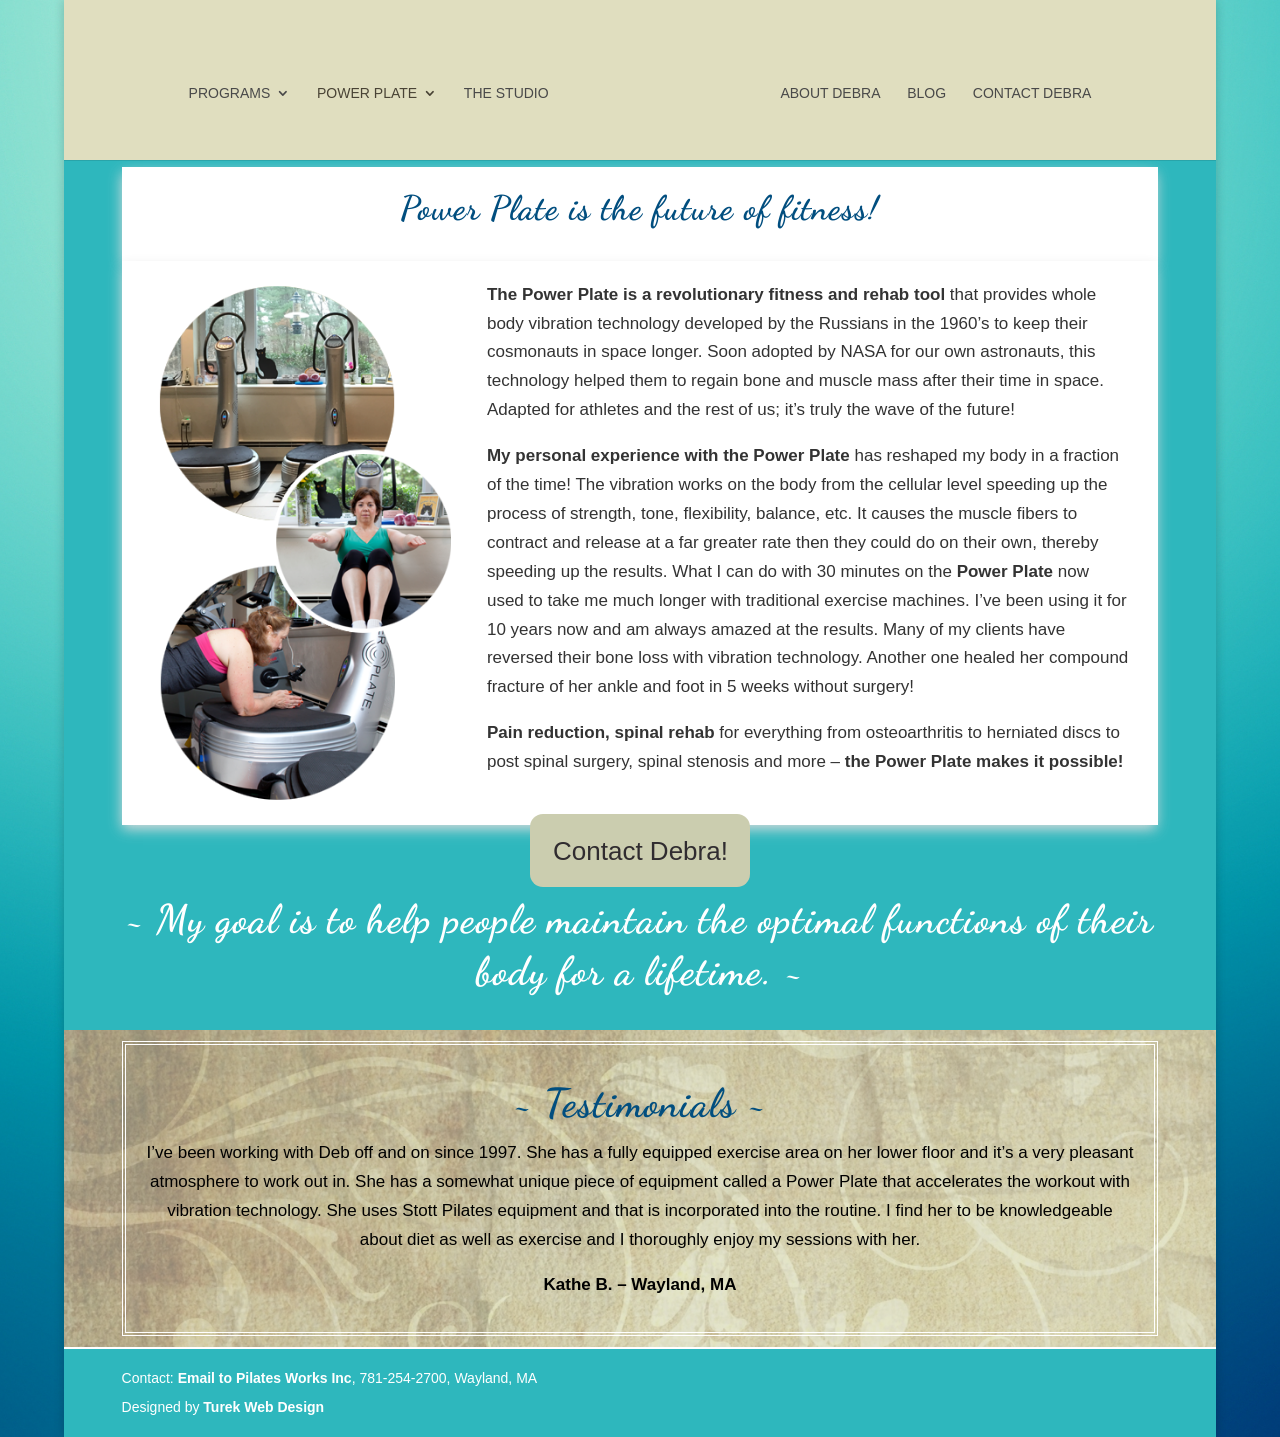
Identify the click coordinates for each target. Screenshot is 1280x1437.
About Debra (825, 89)
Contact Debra (1026, 89)
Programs (235, 89)
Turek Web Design (263, 1407)
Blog (921, 89)
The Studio (511, 89)
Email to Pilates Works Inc (265, 1378)
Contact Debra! (640, 851)
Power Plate (373, 89)
